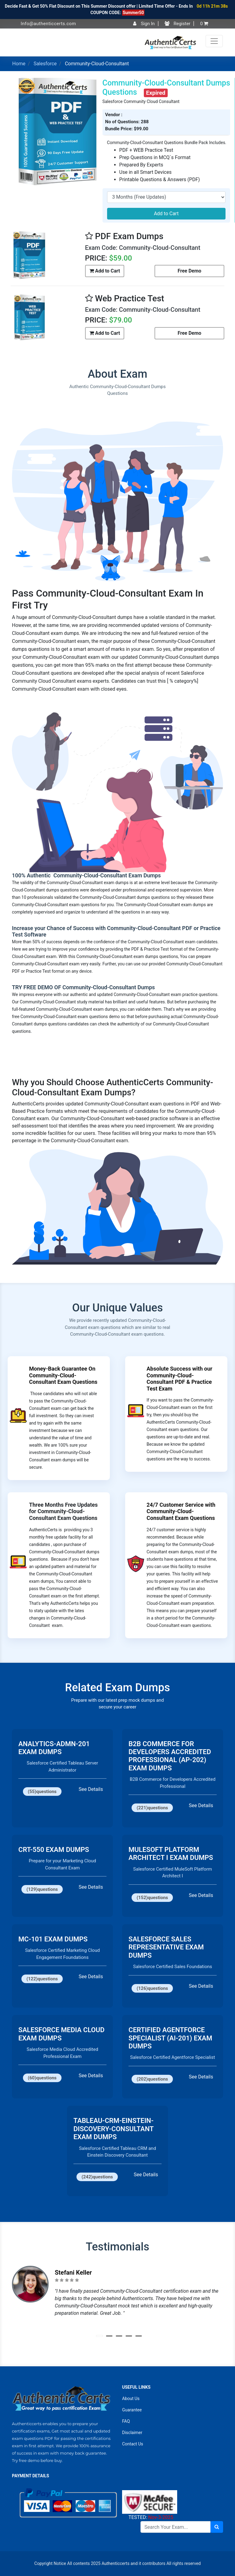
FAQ (126, 2421)
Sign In (144, 23)
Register (178, 23)
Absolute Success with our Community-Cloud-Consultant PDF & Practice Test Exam (179, 1378)
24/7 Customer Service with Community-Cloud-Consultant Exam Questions (181, 1511)
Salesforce (45, 64)
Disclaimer (132, 2432)
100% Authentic (32, 875)
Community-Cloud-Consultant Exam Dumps (106, 875)
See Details (91, 1789)
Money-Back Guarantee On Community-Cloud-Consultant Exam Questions (63, 1375)
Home (18, 64)
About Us (131, 2398)
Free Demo (189, 271)
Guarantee (132, 2409)
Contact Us (132, 2443)
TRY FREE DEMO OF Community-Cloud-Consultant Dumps (83, 987)
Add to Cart (166, 213)
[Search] (175, 2527)
